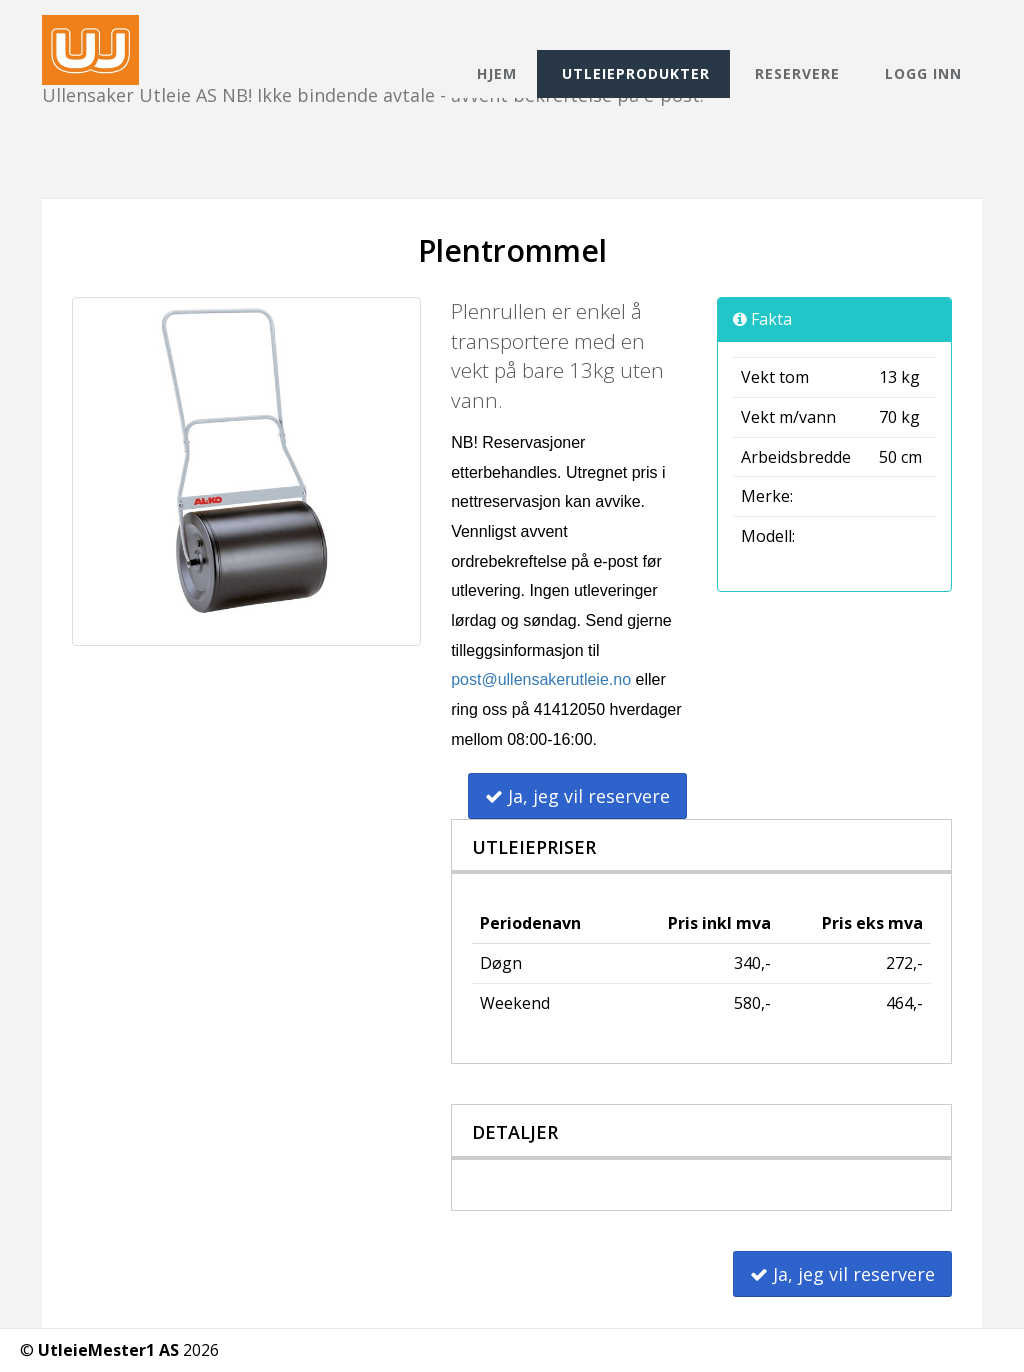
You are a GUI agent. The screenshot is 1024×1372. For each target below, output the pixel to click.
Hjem (497, 73)
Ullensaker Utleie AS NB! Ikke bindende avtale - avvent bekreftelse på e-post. (373, 32)
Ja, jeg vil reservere (577, 796)
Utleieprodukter (636, 73)
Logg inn (923, 73)
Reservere (797, 73)
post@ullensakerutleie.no (541, 679)
